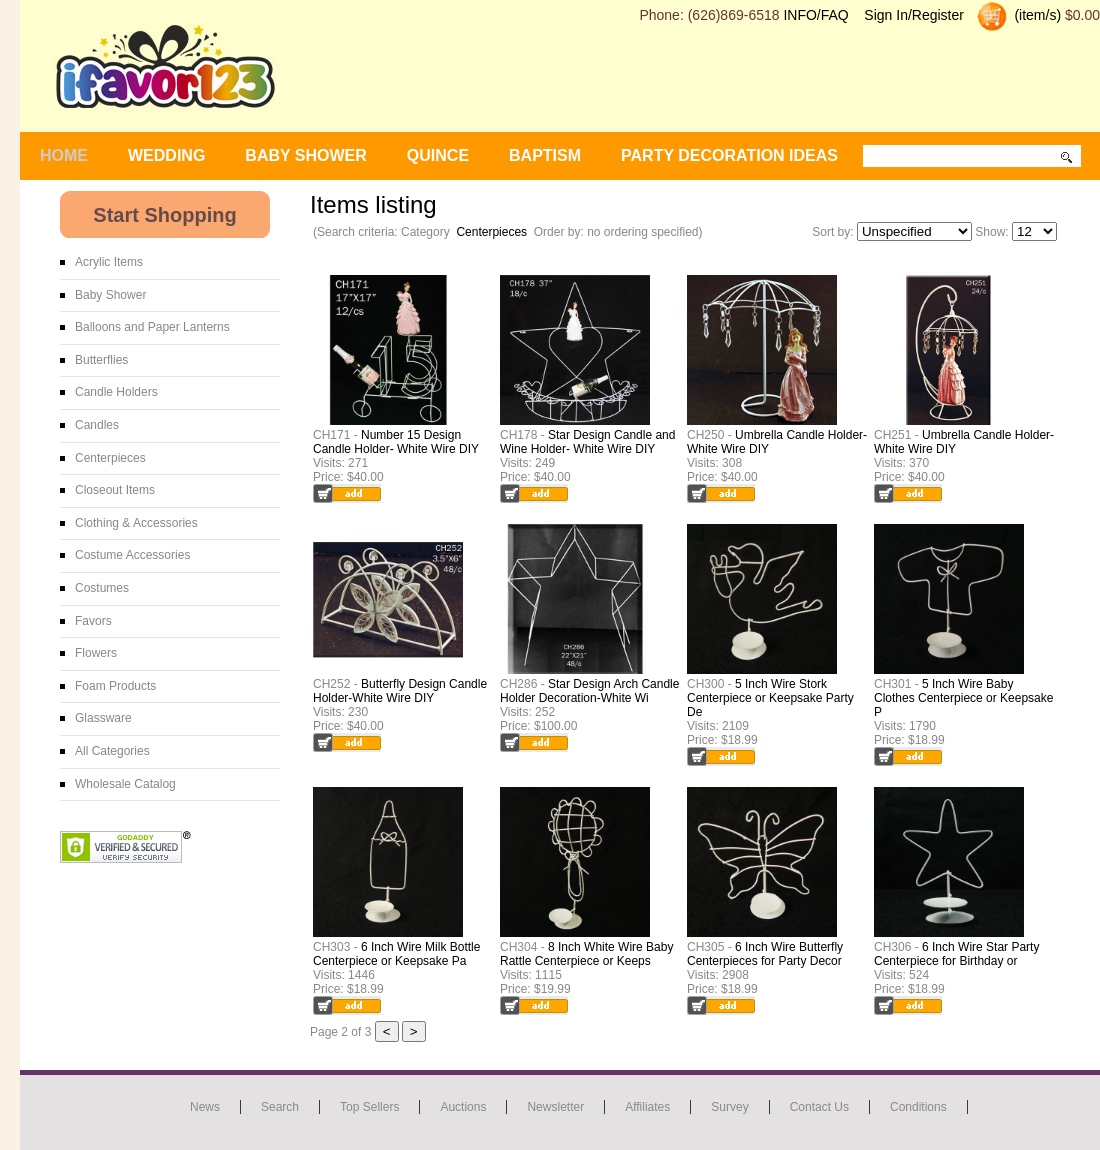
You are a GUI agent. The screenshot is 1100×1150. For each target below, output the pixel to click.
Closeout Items (115, 490)
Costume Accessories (132, 555)
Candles (97, 425)
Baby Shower (110, 295)
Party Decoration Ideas (729, 155)
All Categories (112, 751)
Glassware (103, 718)
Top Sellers (369, 1107)
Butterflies (101, 360)
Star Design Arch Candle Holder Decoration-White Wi (589, 691)
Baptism (545, 155)
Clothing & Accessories (136, 523)
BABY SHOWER (306, 155)
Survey (729, 1107)
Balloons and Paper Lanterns (152, 327)
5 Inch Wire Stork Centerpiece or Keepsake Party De (770, 698)
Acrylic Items (109, 262)
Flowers (96, 653)
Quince (438, 155)
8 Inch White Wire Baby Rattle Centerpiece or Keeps (586, 954)
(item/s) (1036, 15)
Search (280, 1107)
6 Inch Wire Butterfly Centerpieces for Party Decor (765, 954)
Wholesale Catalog (125, 784)
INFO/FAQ (815, 15)
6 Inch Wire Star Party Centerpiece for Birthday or (956, 954)
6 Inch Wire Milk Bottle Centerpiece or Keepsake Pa (396, 954)
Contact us (819, 1107)
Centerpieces (491, 232)
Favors (93, 621)
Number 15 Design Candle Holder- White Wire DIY (396, 442)
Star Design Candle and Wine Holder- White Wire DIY (587, 442)
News (205, 1107)
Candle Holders (116, 392)
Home (64, 155)
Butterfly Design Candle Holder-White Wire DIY (400, 691)
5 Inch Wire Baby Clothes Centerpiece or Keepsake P (963, 698)
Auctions (463, 1107)
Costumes (102, 588)
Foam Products (115, 686)
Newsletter (555, 1107)
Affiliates (647, 1107)
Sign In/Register (914, 15)
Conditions (918, 1107)
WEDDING (166, 155)
